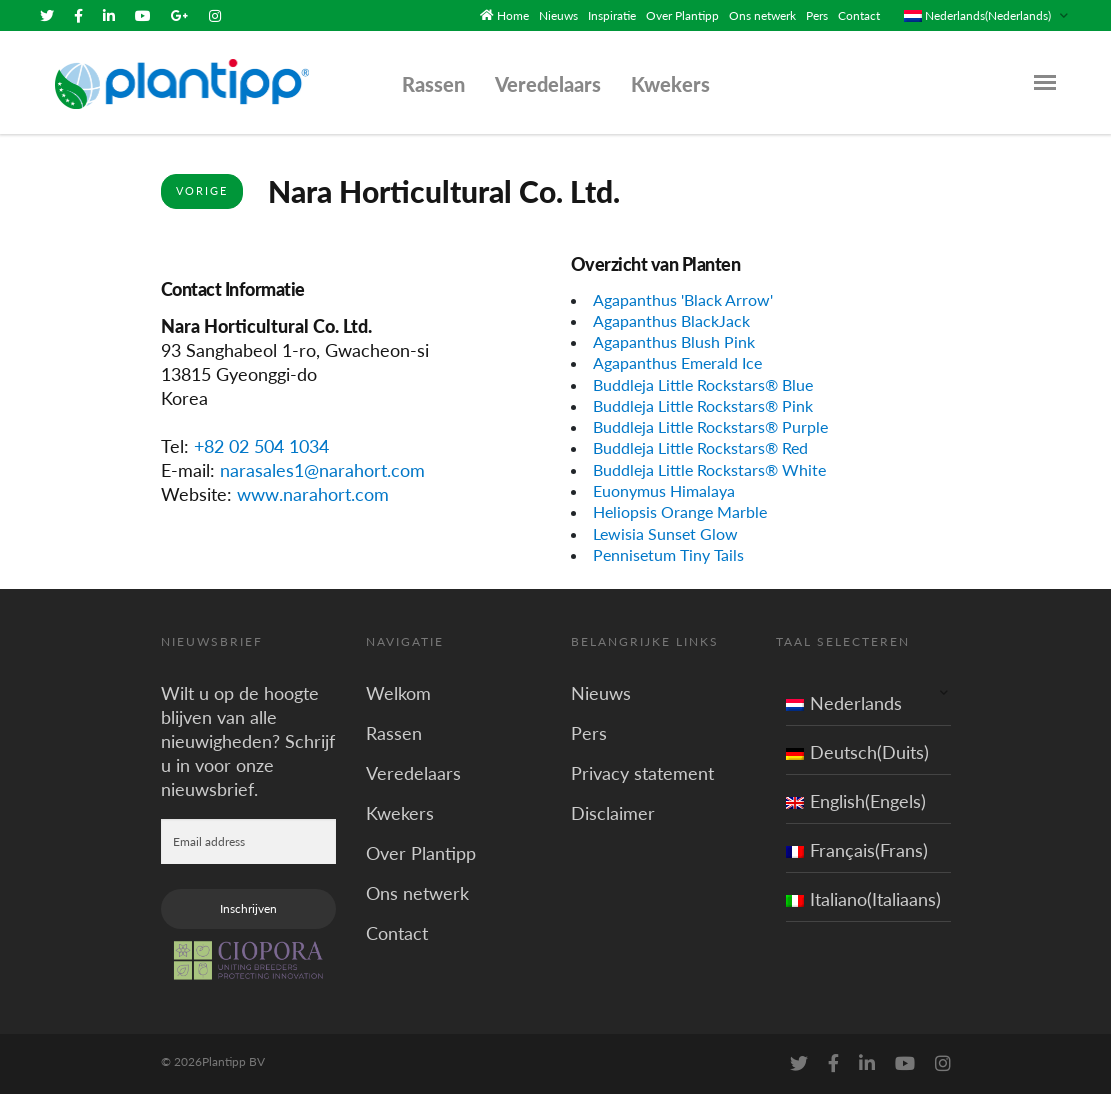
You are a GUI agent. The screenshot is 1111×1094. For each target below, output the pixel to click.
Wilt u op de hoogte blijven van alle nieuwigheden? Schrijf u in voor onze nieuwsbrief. (248, 741)
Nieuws (558, 15)
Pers (817, 15)
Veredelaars (548, 84)
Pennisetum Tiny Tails (668, 554)
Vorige (202, 190)
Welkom (398, 693)
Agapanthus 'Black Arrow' (683, 299)
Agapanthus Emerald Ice (677, 362)
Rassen (433, 84)
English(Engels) (856, 801)
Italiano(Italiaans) (863, 899)
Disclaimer (613, 813)
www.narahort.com (313, 494)
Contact (859, 15)
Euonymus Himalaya (664, 490)
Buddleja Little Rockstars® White (709, 469)
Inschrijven (248, 908)
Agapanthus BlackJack (671, 320)
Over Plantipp (682, 15)
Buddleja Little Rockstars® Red (700, 447)
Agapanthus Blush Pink (674, 341)
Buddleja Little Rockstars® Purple (710, 426)
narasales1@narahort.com (322, 470)
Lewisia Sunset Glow (665, 533)
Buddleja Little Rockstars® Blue (703, 384)
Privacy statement (642, 773)
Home (513, 15)
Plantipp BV (233, 1061)
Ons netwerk (762, 15)
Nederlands (844, 703)
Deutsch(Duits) (857, 752)
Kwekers (670, 84)
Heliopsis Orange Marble (680, 511)
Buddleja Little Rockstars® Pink (703, 405)
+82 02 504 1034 (261, 446)
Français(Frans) (857, 850)
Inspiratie (612, 15)
